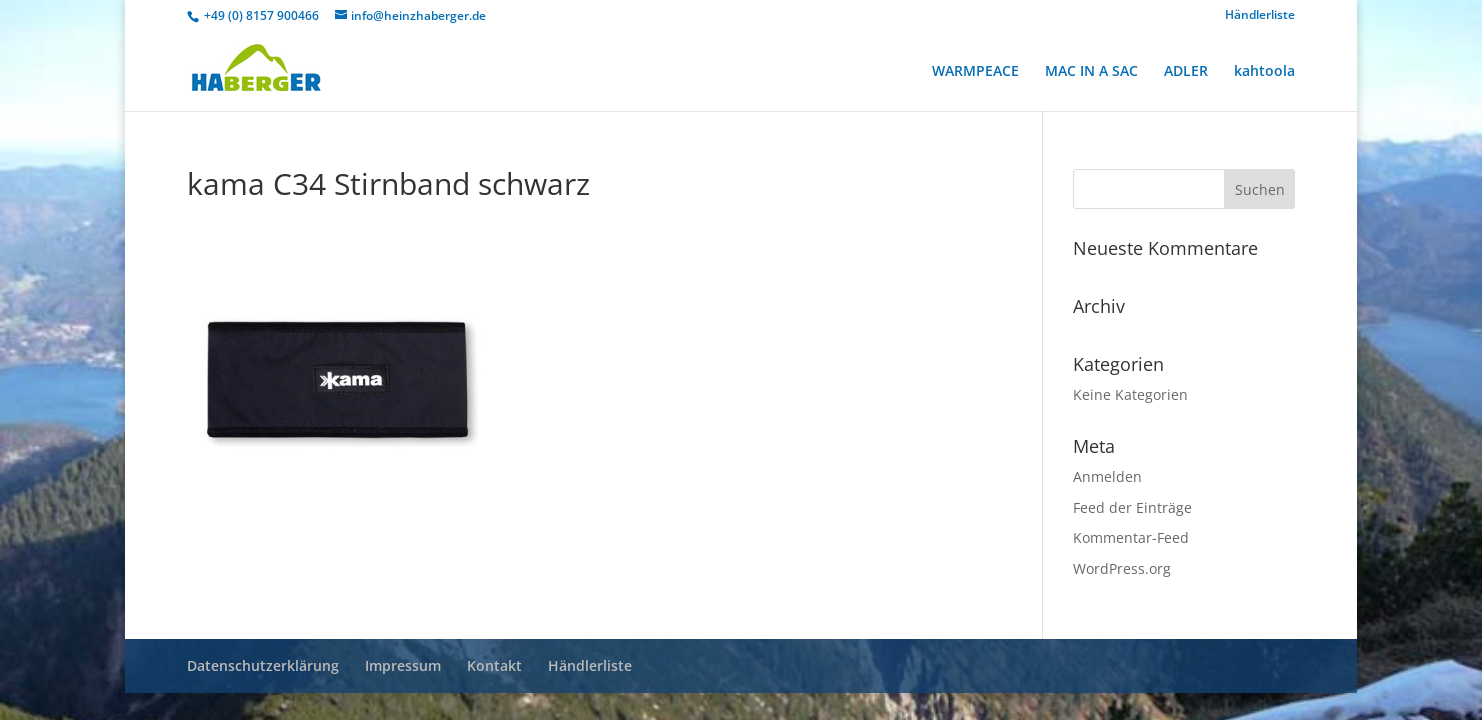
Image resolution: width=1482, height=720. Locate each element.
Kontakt (494, 665)
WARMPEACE (975, 72)
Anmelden (1107, 476)
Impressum (403, 665)
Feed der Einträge (1132, 507)
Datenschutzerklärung (263, 665)
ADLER (1186, 72)
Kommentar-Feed (1131, 537)
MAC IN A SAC (1091, 72)
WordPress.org (1122, 568)
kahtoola (1264, 72)
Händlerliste (1260, 16)
